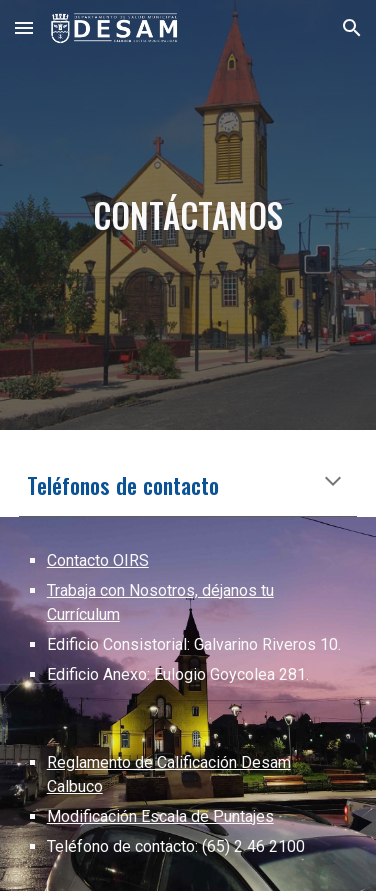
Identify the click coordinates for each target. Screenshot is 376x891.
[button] (24, 27)
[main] (188, 215)
